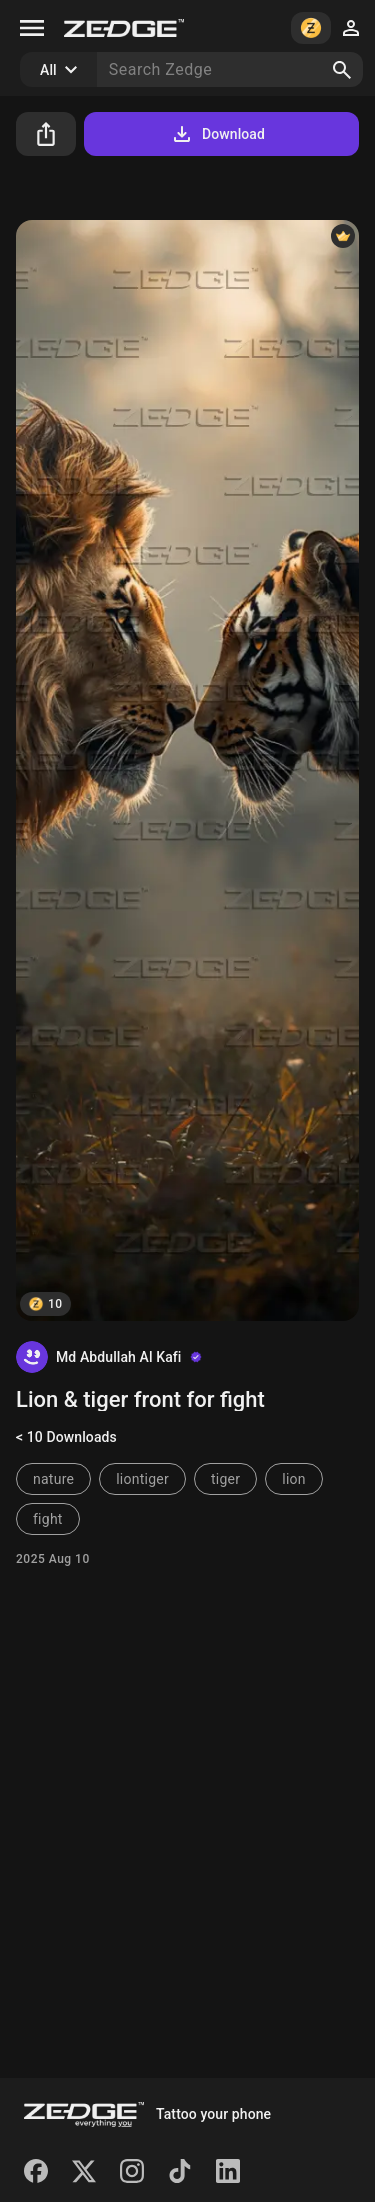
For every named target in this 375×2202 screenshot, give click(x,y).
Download (217, 134)
